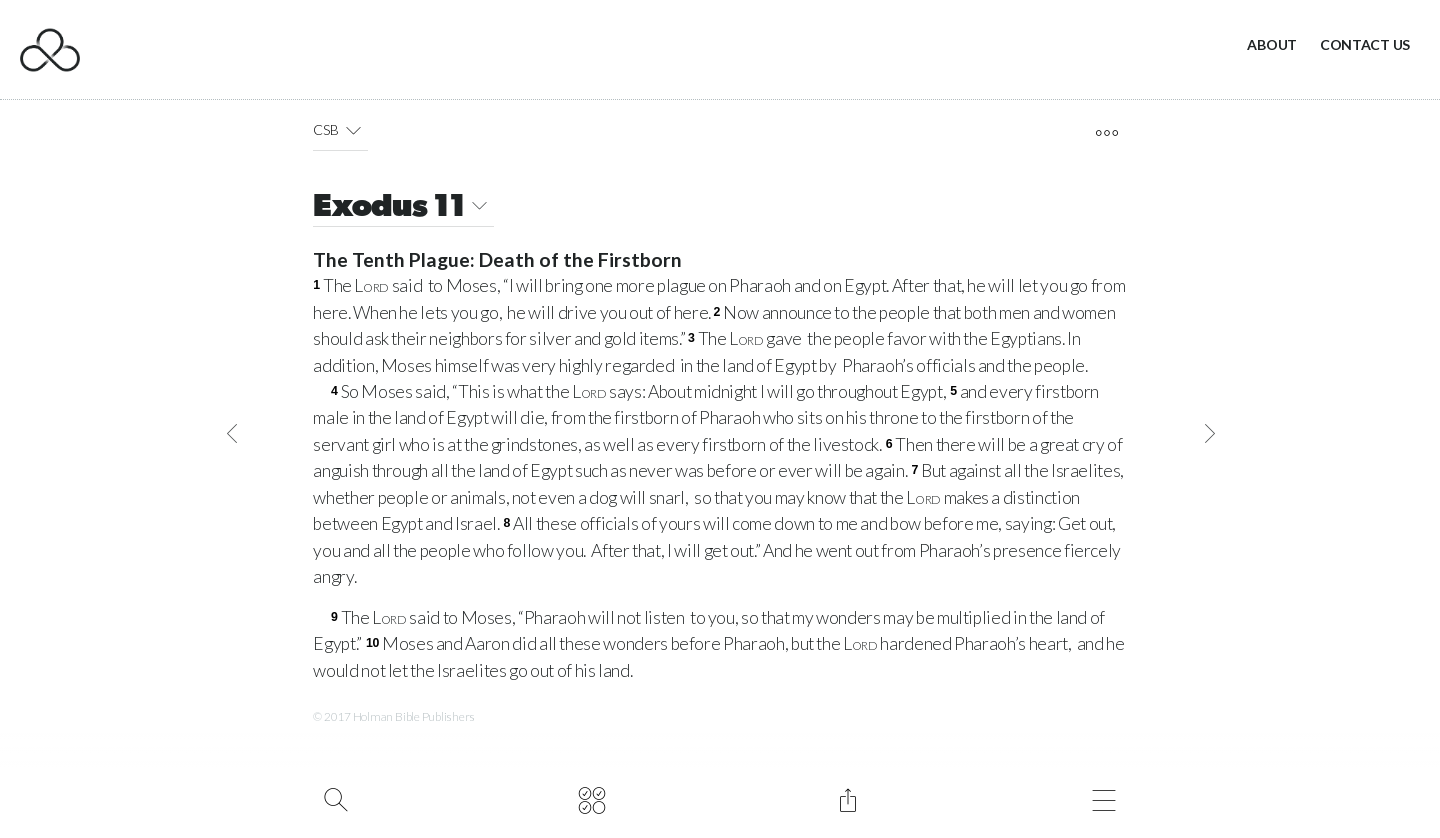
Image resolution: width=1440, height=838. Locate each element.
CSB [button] (340, 130)
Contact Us (1365, 44)
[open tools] (1106, 133)
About (1272, 44)
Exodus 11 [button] (403, 208)
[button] (353, 130)
